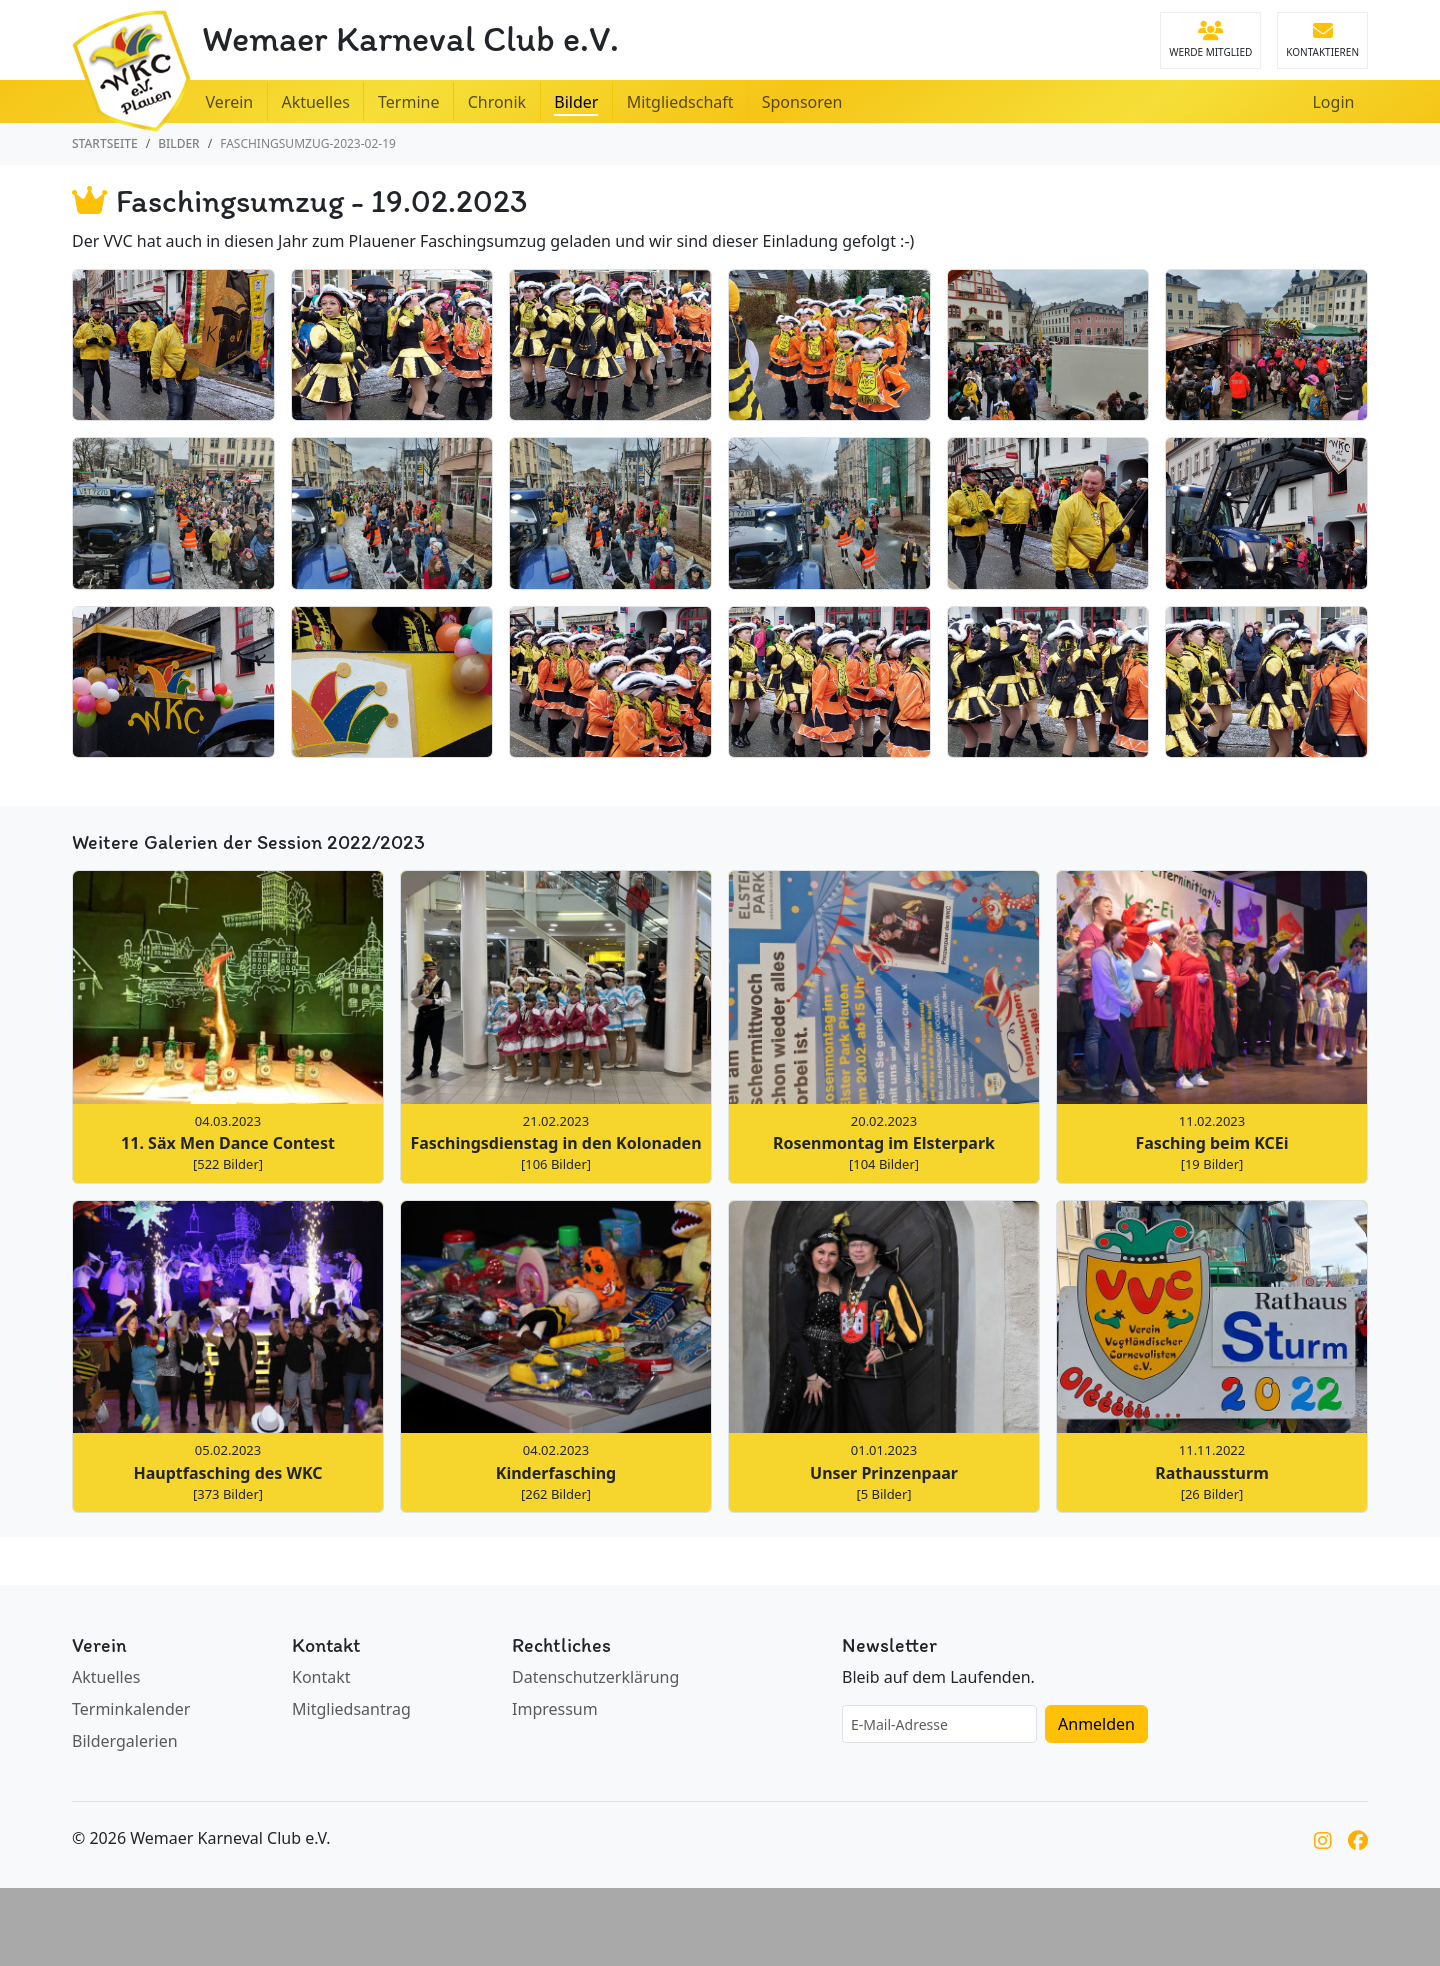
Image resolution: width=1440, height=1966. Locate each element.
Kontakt (321, 1677)
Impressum (555, 1709)
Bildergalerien (125, 1741)
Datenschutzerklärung (595, 1677)
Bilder (179, 143)
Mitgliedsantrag (351, 1709)
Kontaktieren (1322, 40)
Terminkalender (131, 1709)
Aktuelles (106, 1677)
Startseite (105, 143)
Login (1333, 102)
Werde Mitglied (1210, 40)
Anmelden (1096, 1724)
